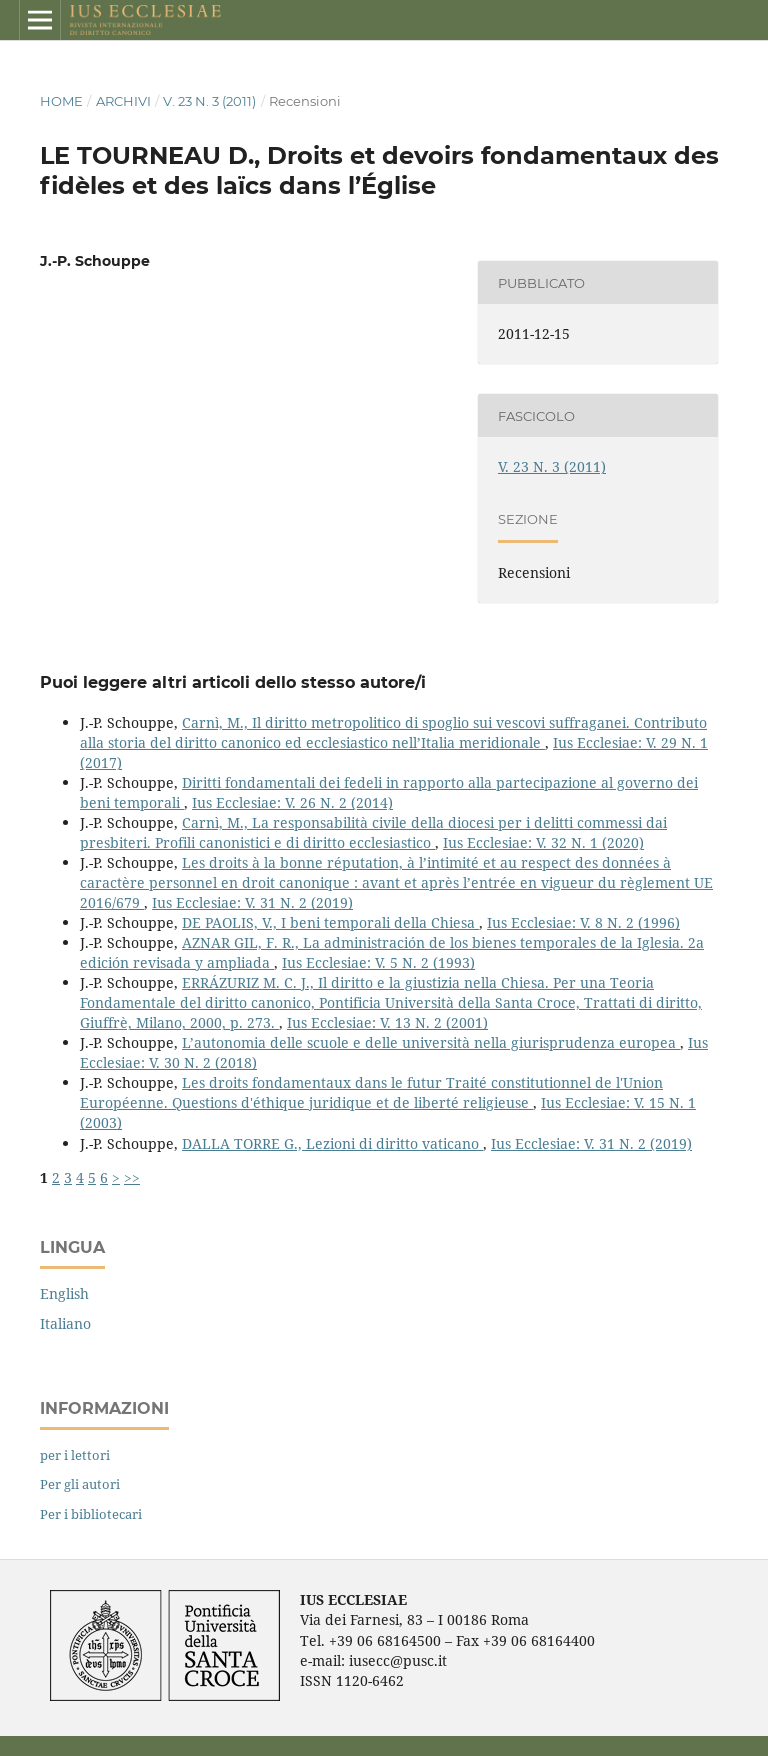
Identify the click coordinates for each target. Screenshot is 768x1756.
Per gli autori (80, 1484)
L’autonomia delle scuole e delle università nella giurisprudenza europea (431, 1042)
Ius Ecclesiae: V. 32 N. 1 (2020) (543, 842)
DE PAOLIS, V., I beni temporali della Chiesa (330, 922)
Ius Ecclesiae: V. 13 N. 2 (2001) (387, 1022)
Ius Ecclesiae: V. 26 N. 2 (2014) (292, 802)
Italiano (65, 1323)
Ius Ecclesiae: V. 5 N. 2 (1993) (378, 962)
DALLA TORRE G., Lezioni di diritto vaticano (332, 1143)
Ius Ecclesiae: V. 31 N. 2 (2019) (252, 902)
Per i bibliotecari (91, 1514)
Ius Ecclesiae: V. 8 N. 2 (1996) (583, 922)
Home (61, 101)
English (64, 1293)
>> (132, 1177)
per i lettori (75, 1455)
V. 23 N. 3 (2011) (209, 101)
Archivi (123, 101)
